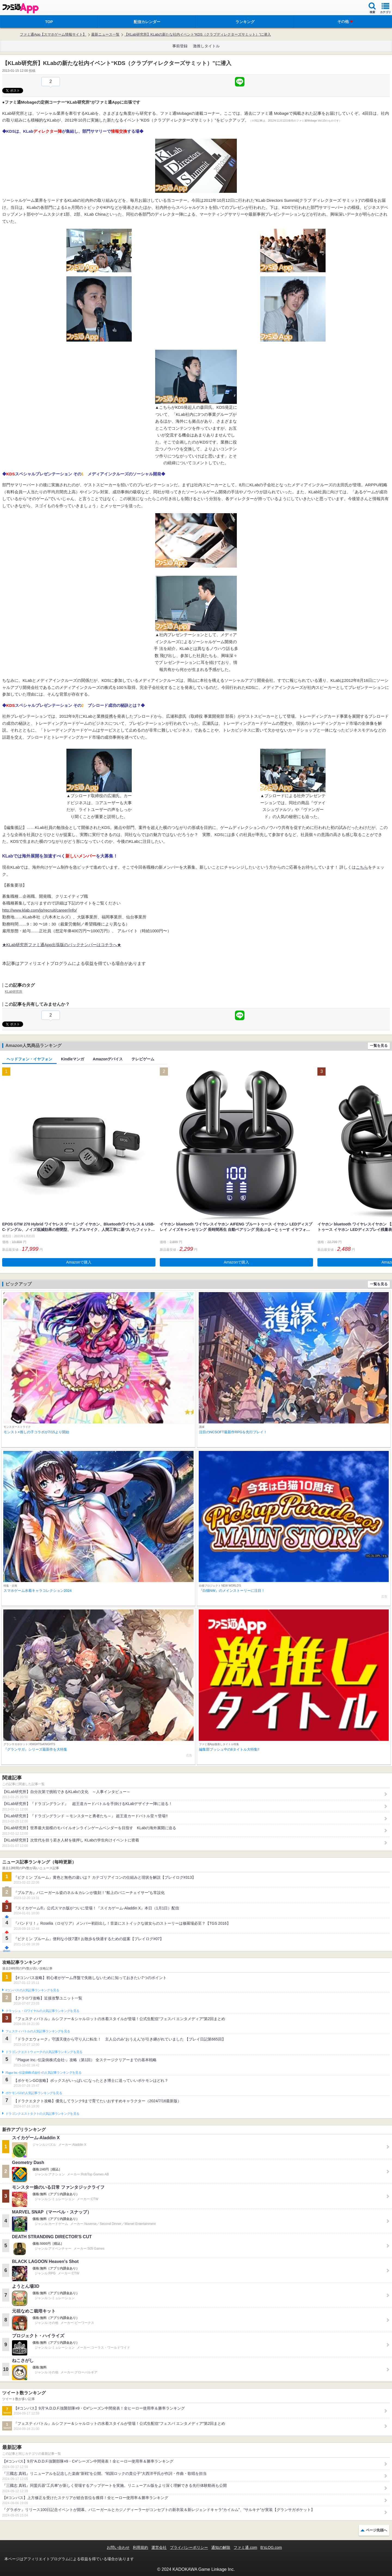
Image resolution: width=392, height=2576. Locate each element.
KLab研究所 (13, 991)
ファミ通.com (245, 2547)
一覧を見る (379, 1046)
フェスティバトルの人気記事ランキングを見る (37, 2031)
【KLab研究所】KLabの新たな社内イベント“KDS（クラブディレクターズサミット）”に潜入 (197, 34)
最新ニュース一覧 (105, 34)
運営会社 (159, 2547)
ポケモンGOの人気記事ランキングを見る (33, 2093)
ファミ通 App (20, 8)
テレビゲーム (142, 1059)
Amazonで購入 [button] (78, 1262)
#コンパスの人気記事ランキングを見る (32, 1990)
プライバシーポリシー (189, 2547)
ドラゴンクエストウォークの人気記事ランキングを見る (43, 2052)
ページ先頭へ (376, 2530)
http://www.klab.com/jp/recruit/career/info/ (39, 910)
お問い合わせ (118, 2547)
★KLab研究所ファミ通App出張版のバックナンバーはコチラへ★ (61, 944)
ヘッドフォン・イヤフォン (29, 1059)
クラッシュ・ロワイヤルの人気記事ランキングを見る (42, 2011)
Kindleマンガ (72, 1059)
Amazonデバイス (108, 1059)
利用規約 (140, 2547)
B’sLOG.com (271, 2547)
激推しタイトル (206, 46)
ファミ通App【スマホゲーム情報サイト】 (53, 34)
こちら (362, 867)
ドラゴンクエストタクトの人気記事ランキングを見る (42, 2113)
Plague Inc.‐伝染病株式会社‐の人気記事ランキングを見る (43, 2072)
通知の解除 (220, 2547)
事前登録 (180, 46)
